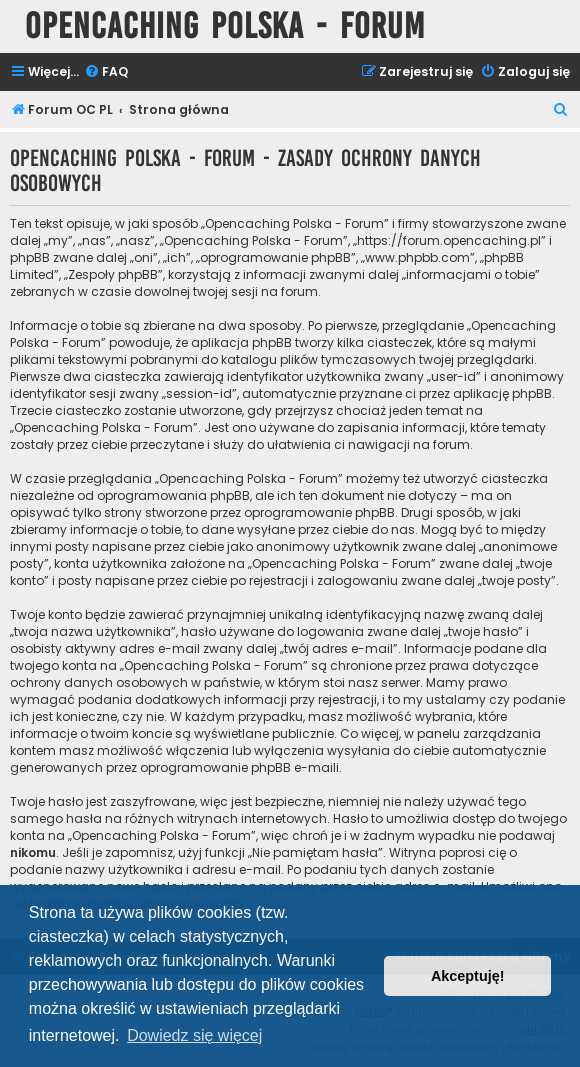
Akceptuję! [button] (468, 976)
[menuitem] (106, 72)
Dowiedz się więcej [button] (194, 1035)
